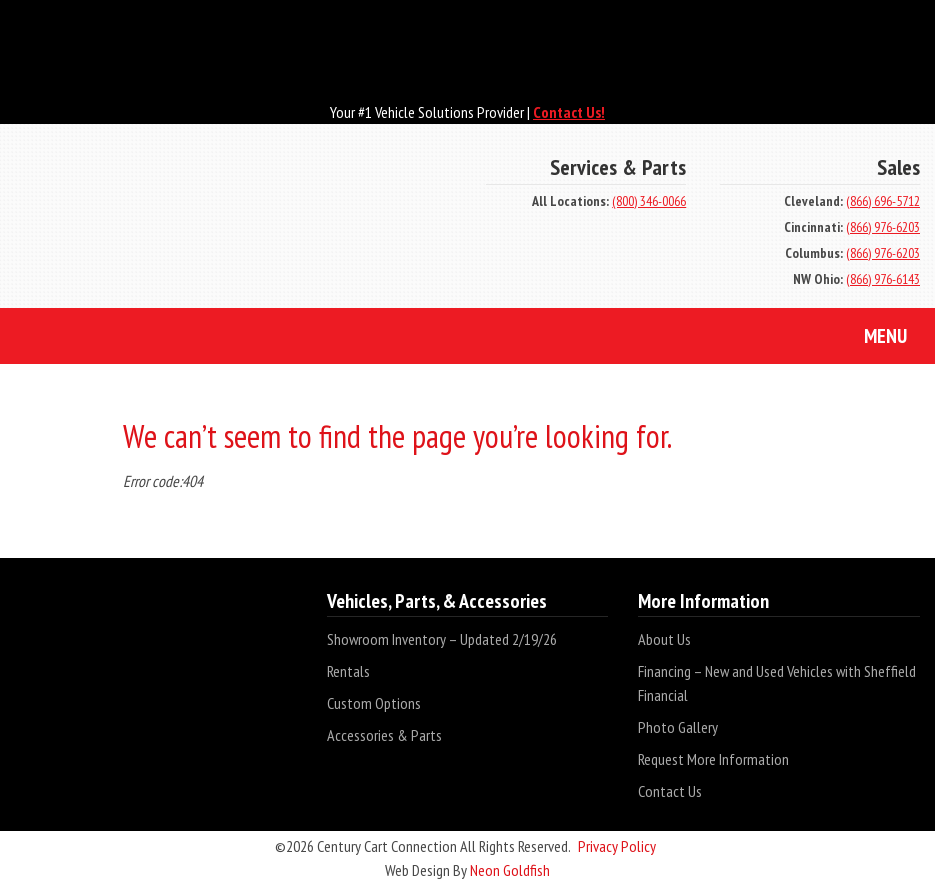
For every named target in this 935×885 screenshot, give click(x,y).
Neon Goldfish (510, 870)
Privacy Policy (617, 846)
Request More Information (713, 759)
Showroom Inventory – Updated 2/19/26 (442, 639)
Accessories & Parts (384, 735)
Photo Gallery (678, 727)
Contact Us (670, 791)
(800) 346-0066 (649, 201)
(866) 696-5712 (883, 201)
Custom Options (374, 703)
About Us (664, 639)
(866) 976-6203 (883, 227)
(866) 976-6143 (883, 279)
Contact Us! (569, 112)
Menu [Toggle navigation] (870, 338)
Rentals (348, 671)
